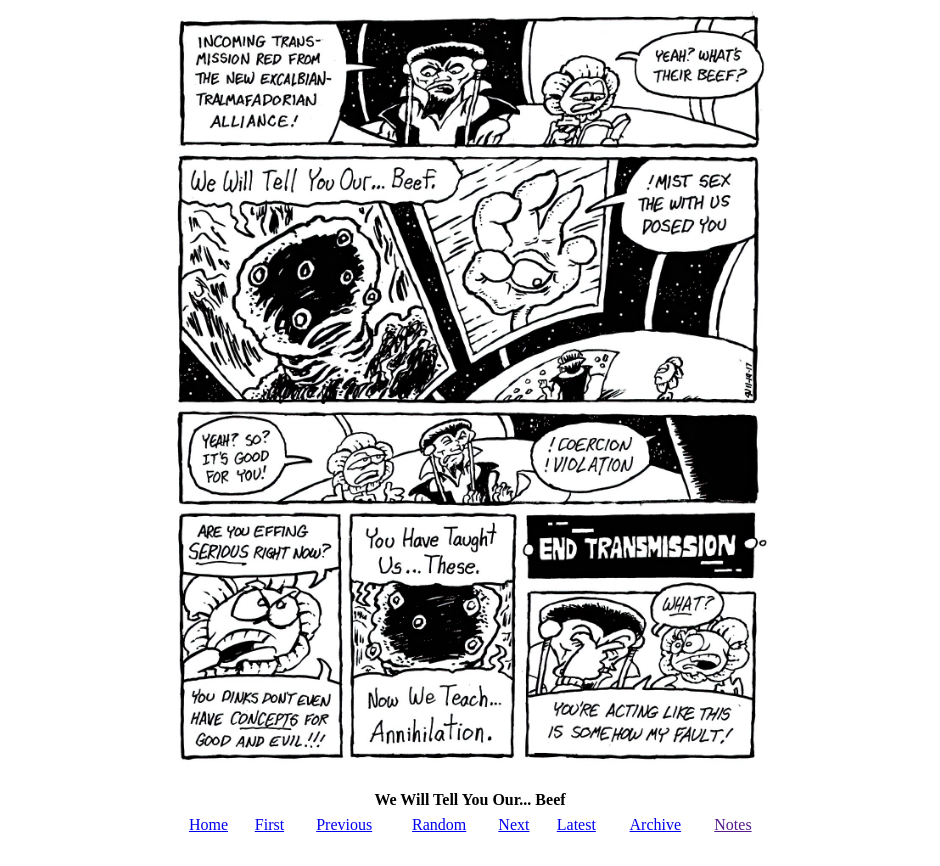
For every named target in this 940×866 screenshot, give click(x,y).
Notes (732, 824)
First (269, 824)
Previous (344, 824)
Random (439, 824)
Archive (656, 824)
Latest (576, 824)
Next (513, 824)
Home (208, 824)
